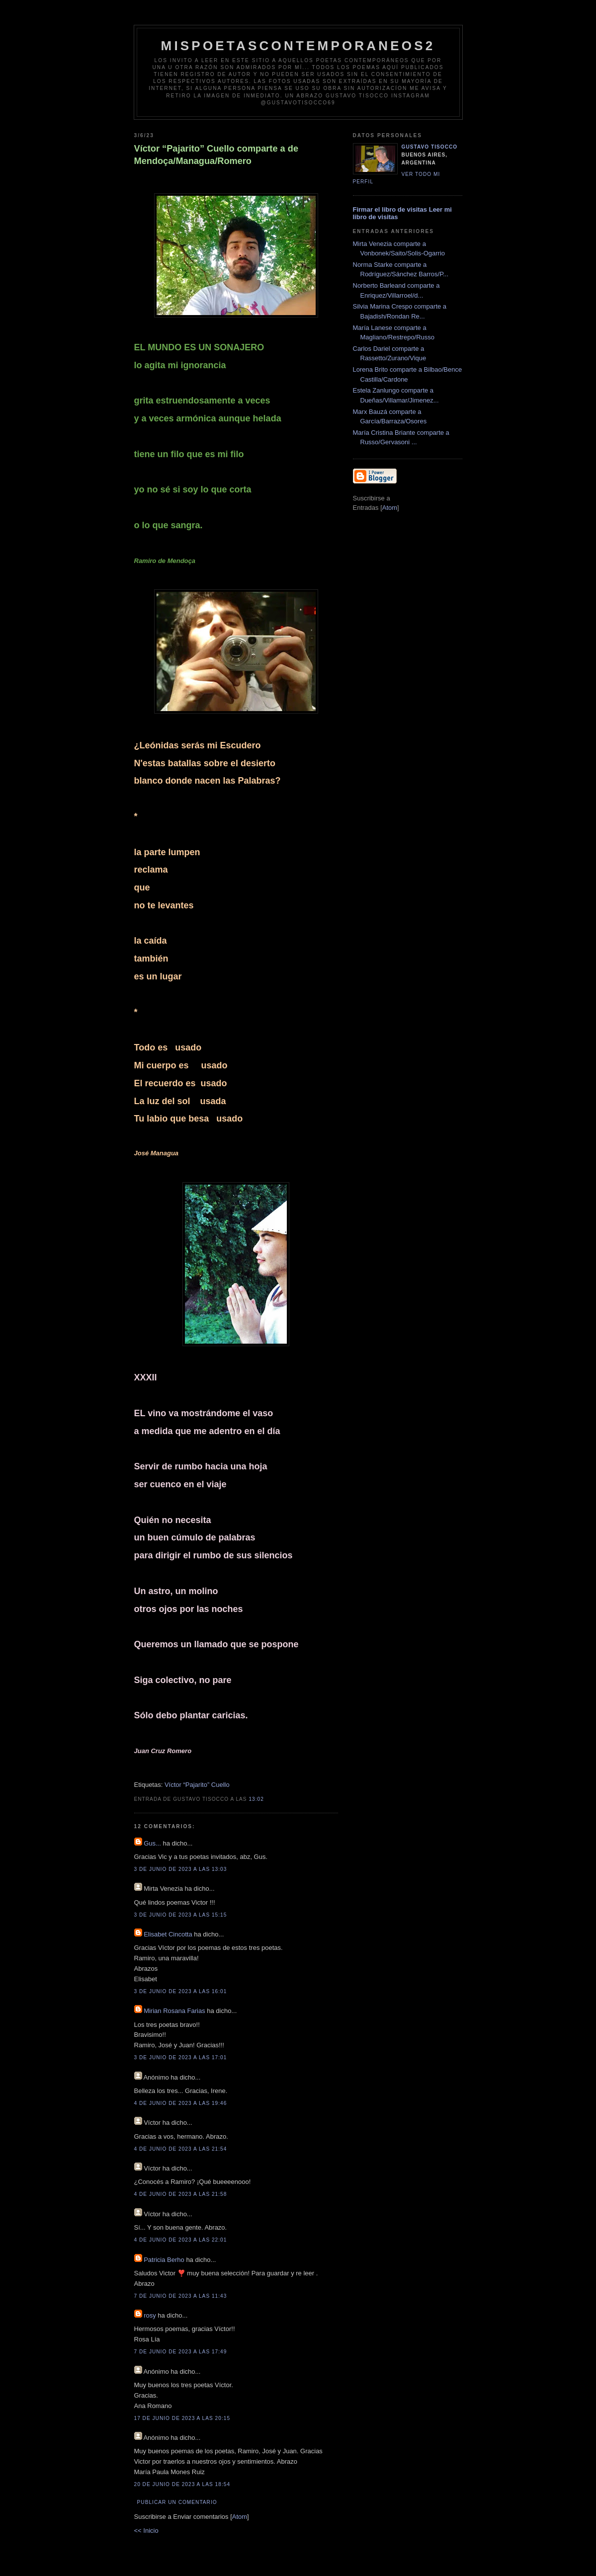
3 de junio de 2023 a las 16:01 (180, 1991)
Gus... (152, 1843)
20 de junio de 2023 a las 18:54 (182, 2484)
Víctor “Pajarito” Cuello (197, 1784)
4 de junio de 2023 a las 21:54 (180, 2149)
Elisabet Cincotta (168, 1934)
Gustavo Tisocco (430, 147)
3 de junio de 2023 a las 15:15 (180, 1915)
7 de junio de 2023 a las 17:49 (180, 2351)
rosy (150, 2315)
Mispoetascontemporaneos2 (298, 45)
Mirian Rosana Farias (174, 2010)
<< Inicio (146, 2530)
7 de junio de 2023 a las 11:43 (180, 2296)
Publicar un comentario (177, 2502)
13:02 (256, 1799)
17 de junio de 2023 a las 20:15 (182, 2418)
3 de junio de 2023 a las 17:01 (180, 2057)
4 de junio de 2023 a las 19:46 (180, 2103)
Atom (239, 2516)
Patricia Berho (164, 2259)
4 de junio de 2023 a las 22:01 (180, 2240)
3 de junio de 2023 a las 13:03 (180, 1869)
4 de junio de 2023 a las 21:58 (180, 2194)
